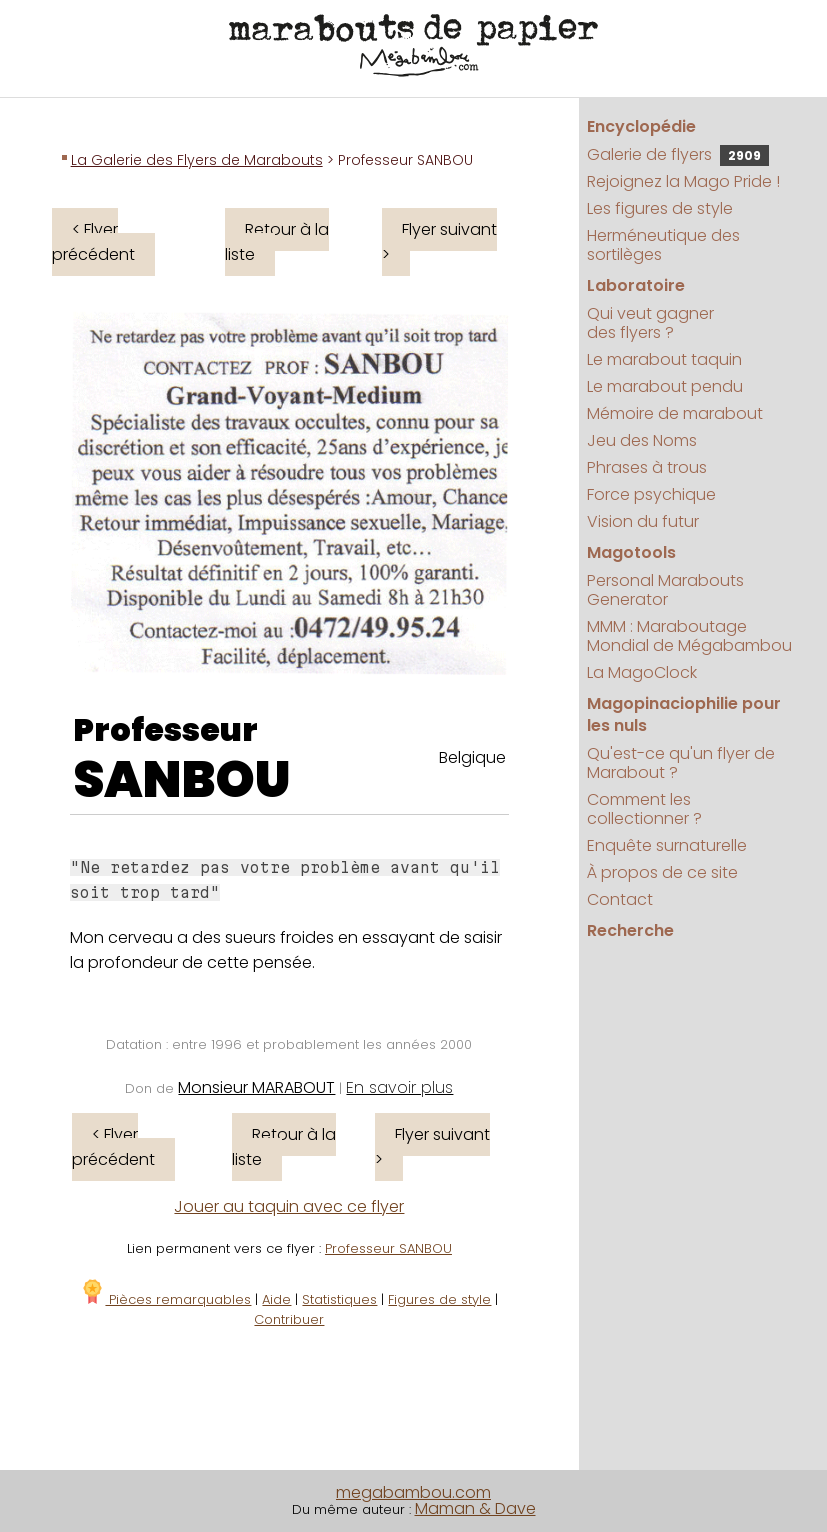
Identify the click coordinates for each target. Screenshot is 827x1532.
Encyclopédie (641, 126)
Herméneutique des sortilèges (663, 245)
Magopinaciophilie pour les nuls (684, 714)
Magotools (631, 552)
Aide (276, 1299)
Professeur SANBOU (388, 1248)
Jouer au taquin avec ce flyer (289, 1206)
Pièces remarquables (165, 1299)
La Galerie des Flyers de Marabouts (197, 160)
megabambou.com (413, 1492)
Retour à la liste (277, 242)
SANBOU (182, 780)
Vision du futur (643, 521)
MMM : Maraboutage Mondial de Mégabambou (689, 636)
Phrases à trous (647, 467)
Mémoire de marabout (675, 413)
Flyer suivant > (439, 242)
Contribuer (289, 1319)
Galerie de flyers (678, 154)
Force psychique (651, 494)
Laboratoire (636, 285)
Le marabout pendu (665, 386)
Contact (620, 899)
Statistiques (339, 1299)
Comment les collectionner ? (644, 809)
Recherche (630, 930)
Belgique (472, 757)
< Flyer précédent (93, 242)
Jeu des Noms (642, 440)
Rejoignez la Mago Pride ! (683, 181)
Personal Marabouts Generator (665, 590)
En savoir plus (399, 1087)
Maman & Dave (475, 1508)
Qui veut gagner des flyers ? (650, 323)
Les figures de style (660, 208)
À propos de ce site (662, 872)
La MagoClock (642, 672)
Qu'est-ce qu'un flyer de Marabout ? (681, 763)
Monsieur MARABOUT (256, 1087)
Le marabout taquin (664, 359)
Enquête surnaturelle (667, 845)
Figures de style (439, 1299)
